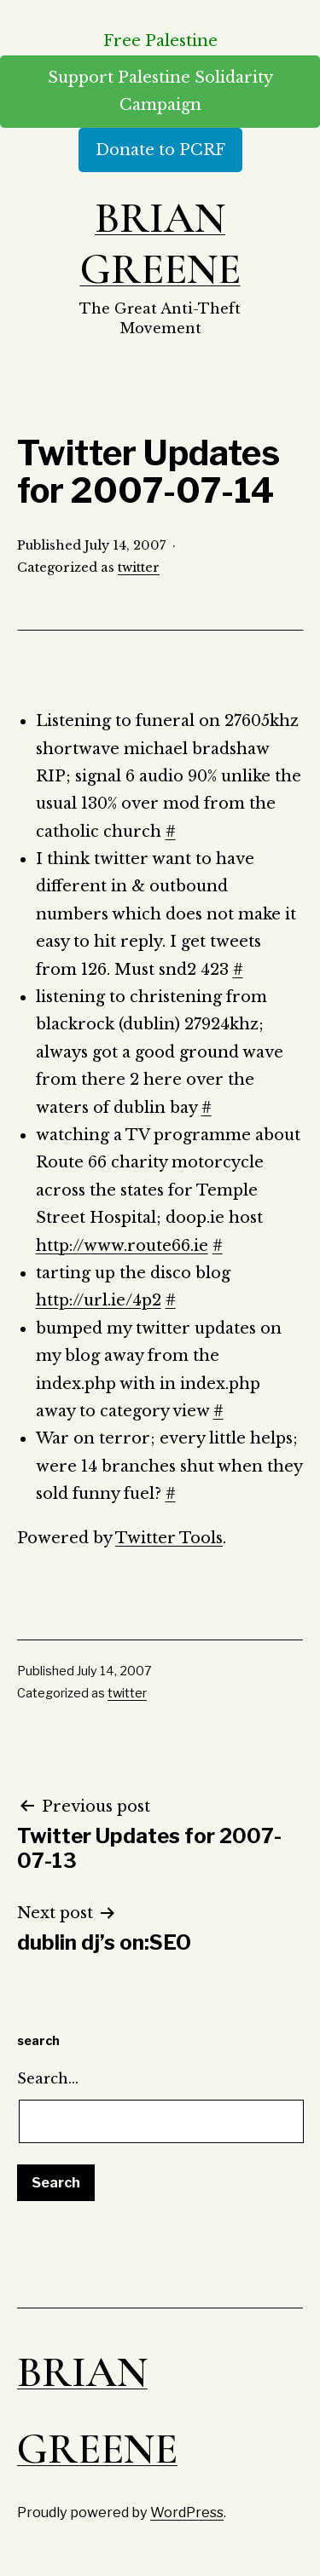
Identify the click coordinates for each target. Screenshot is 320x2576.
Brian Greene (160, 244)
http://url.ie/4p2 (98, 1300)
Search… (48, 2078)
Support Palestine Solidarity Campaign (160, 91)
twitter (139, 567)
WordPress (187, 2512)
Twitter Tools (169, 1538)
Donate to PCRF (160, 150)
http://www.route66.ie (122, 1245)
